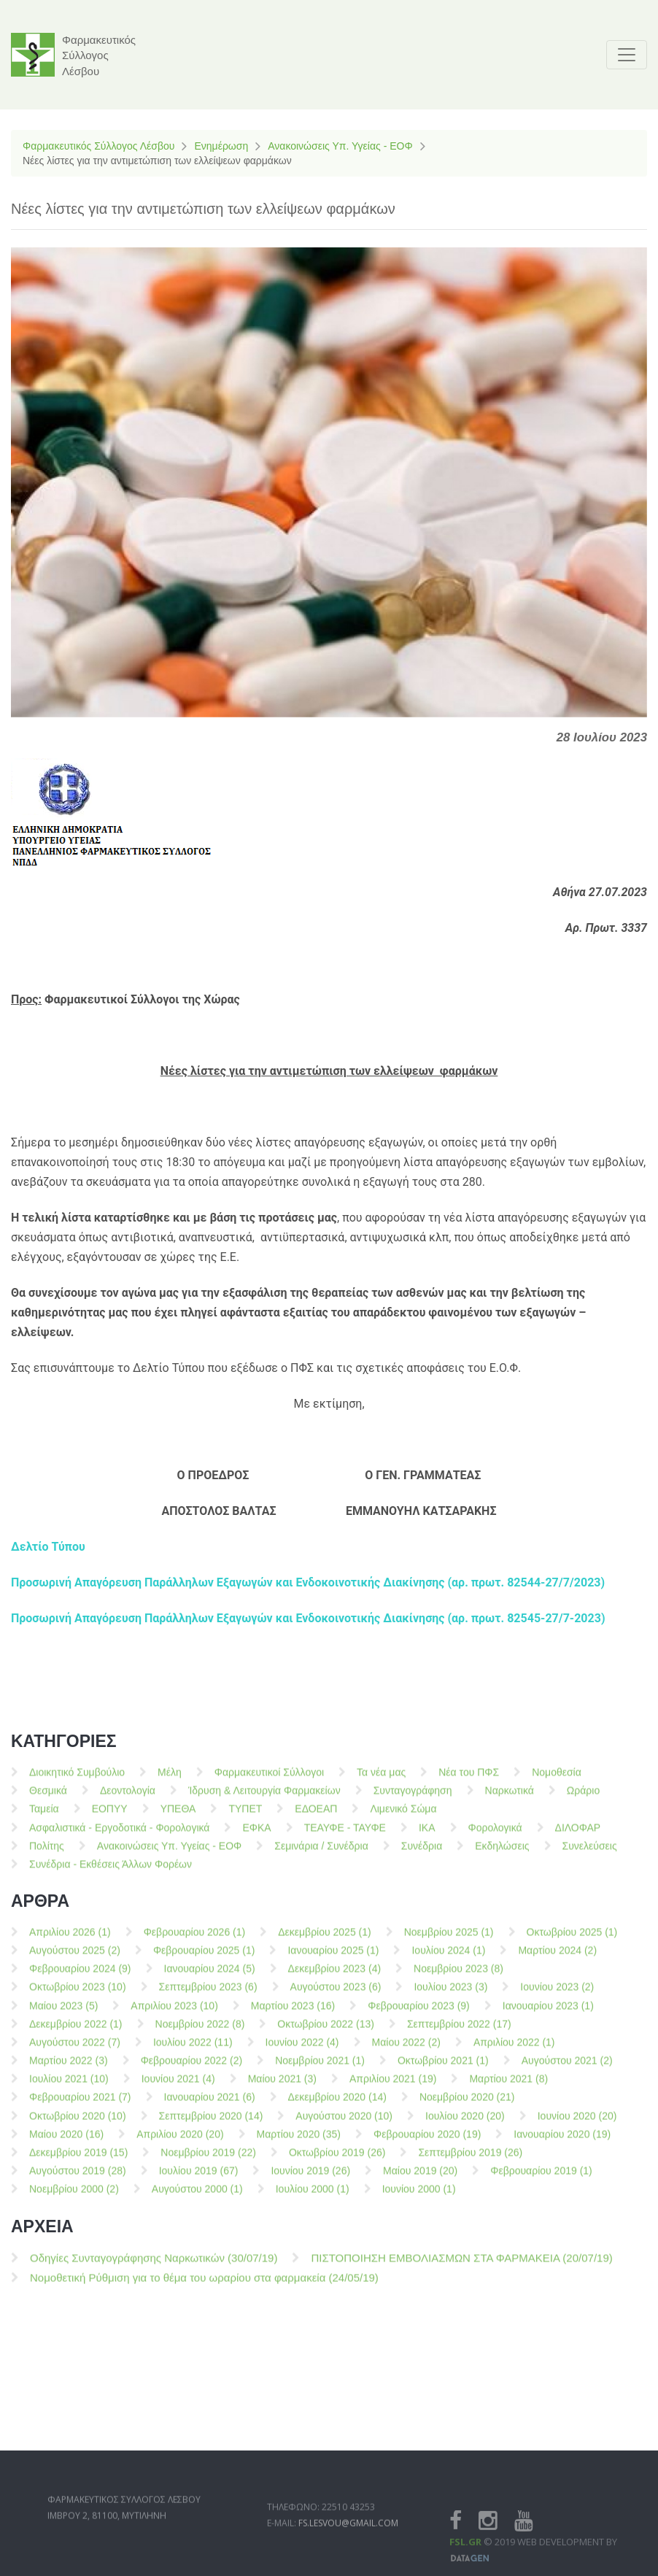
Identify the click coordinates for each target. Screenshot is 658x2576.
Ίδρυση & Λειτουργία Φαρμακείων (264, 1797)
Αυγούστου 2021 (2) (567, 2067)
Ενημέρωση (221, 146)
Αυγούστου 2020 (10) (343, 2122)
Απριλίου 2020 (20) (179, 2140)
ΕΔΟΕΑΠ (316, 1815)
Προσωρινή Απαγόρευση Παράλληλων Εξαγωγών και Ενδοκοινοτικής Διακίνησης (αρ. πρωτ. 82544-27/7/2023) (308, 1582)
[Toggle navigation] (626, 54)
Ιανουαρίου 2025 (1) (333, 1957)
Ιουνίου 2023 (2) (557, 1994)
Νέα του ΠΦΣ (468, 1779)
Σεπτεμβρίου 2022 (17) (459, 2030)
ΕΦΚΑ (256, 1834)
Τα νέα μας (381, 1779)
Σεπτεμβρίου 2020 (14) (211, 2122)
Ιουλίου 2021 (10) (69, 2085)
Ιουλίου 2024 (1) (448, 1957)
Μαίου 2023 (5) (63, 2012)
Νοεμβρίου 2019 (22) (208, 2159)
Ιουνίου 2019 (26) (310, 2177)
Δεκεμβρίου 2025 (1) (324, 1938)
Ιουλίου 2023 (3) (450, 1994)
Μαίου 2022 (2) (406, 2048)
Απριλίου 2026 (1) (70, 1938)
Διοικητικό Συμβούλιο (77, 1779)
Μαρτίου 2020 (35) (299, 2140)
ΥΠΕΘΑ (178, 1815)
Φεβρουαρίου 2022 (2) (192, 2067)
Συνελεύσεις (589, 1852)
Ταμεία (44, 1815)
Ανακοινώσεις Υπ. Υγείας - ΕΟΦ (340, 146)
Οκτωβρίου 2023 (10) (77, 1994)
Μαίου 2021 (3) (282, 2085)
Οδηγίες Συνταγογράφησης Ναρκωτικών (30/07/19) (153, 2265)
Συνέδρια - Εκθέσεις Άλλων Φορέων (110, 1871)
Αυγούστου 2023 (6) (336, 1994)
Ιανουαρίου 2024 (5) (209, 1975)
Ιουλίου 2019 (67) (199, 2177)
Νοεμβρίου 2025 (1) (449, 1938)
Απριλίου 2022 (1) (514, 2048)
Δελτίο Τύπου (48, 1547)
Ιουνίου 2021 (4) (178, 2085)
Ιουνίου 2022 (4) (302, 2048)
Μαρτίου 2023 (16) (293, 2012)
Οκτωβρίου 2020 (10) (77, 2122)
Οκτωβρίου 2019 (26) (337, 2159)
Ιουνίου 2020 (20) (577, 2122)
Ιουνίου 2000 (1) (419, 2196)
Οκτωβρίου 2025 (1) (572, 1938)
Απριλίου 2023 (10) (174, 2012)
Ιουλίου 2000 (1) (312, 2196)
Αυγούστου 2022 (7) (74, 2048)
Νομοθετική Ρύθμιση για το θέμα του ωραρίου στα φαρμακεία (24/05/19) (204, 2284)
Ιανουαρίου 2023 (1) (548, 2012)
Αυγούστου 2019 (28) (77, 2177)
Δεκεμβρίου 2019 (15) (78, 2159)
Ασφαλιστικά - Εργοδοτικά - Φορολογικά (119, 1834)
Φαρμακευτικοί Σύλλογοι (269, 1779)
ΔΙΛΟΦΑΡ (578, 1834)
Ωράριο (583, 1797)
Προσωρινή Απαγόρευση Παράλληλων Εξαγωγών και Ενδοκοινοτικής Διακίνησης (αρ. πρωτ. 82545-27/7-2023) (308, 1618)
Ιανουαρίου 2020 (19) (562, 2140)
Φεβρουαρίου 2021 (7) (80, 2104)
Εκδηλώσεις (502, 1852)
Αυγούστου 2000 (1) (197, 2196)
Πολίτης (46, 1852)
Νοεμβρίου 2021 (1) (320, 2067)
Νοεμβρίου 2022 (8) (200, 2030)
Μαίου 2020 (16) (66, 2140)
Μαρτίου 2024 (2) (557, 1957)
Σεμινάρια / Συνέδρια (321, 1852)
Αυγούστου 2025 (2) (74, 1957)
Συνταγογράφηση (412, 1797)
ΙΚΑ (427, 1834)
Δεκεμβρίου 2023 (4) (335, 1975)
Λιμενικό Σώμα (403, 1815)
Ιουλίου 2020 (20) (465, 2122)
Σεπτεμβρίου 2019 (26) (470, 2159)
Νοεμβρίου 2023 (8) (458, 1975)
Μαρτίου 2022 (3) (68, 2067)
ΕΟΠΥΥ (110, 1815)
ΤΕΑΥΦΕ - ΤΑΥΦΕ (345, 1834)
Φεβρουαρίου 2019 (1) (541, 2177)
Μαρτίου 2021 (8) (508, 2085)
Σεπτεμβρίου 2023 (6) (208, 1994)
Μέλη (170, 1779)
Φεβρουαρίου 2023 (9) (419, 2012)
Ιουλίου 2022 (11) (193, 2048)
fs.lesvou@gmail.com (348, 2551)
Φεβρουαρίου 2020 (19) (427, 2140)
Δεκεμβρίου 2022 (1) (76, 2030)
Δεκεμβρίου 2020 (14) (337, 2104)
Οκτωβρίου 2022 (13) (325, 2030)
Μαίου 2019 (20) (420, 2177)
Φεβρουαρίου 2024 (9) (80, 1975)
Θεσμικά (48, 1797)
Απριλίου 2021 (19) (392, 2085)
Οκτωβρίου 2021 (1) (443, 2067)
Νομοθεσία (556, 1779)
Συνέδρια (422, 1852)
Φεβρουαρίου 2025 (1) (204, 1957)
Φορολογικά (495, 1834)
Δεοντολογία (127, 1797)
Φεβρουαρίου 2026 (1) (195, 1938)
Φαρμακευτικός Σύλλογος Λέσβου (98, 146)
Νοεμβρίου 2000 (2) (74, 2196)
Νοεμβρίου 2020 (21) (467, 2104)
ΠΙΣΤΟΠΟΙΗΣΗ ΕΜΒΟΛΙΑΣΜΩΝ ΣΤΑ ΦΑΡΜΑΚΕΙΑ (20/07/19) (461, 2265)
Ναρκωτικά (509, 1797)
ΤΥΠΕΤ (245, 1815)
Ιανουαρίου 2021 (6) (209, 2104)
